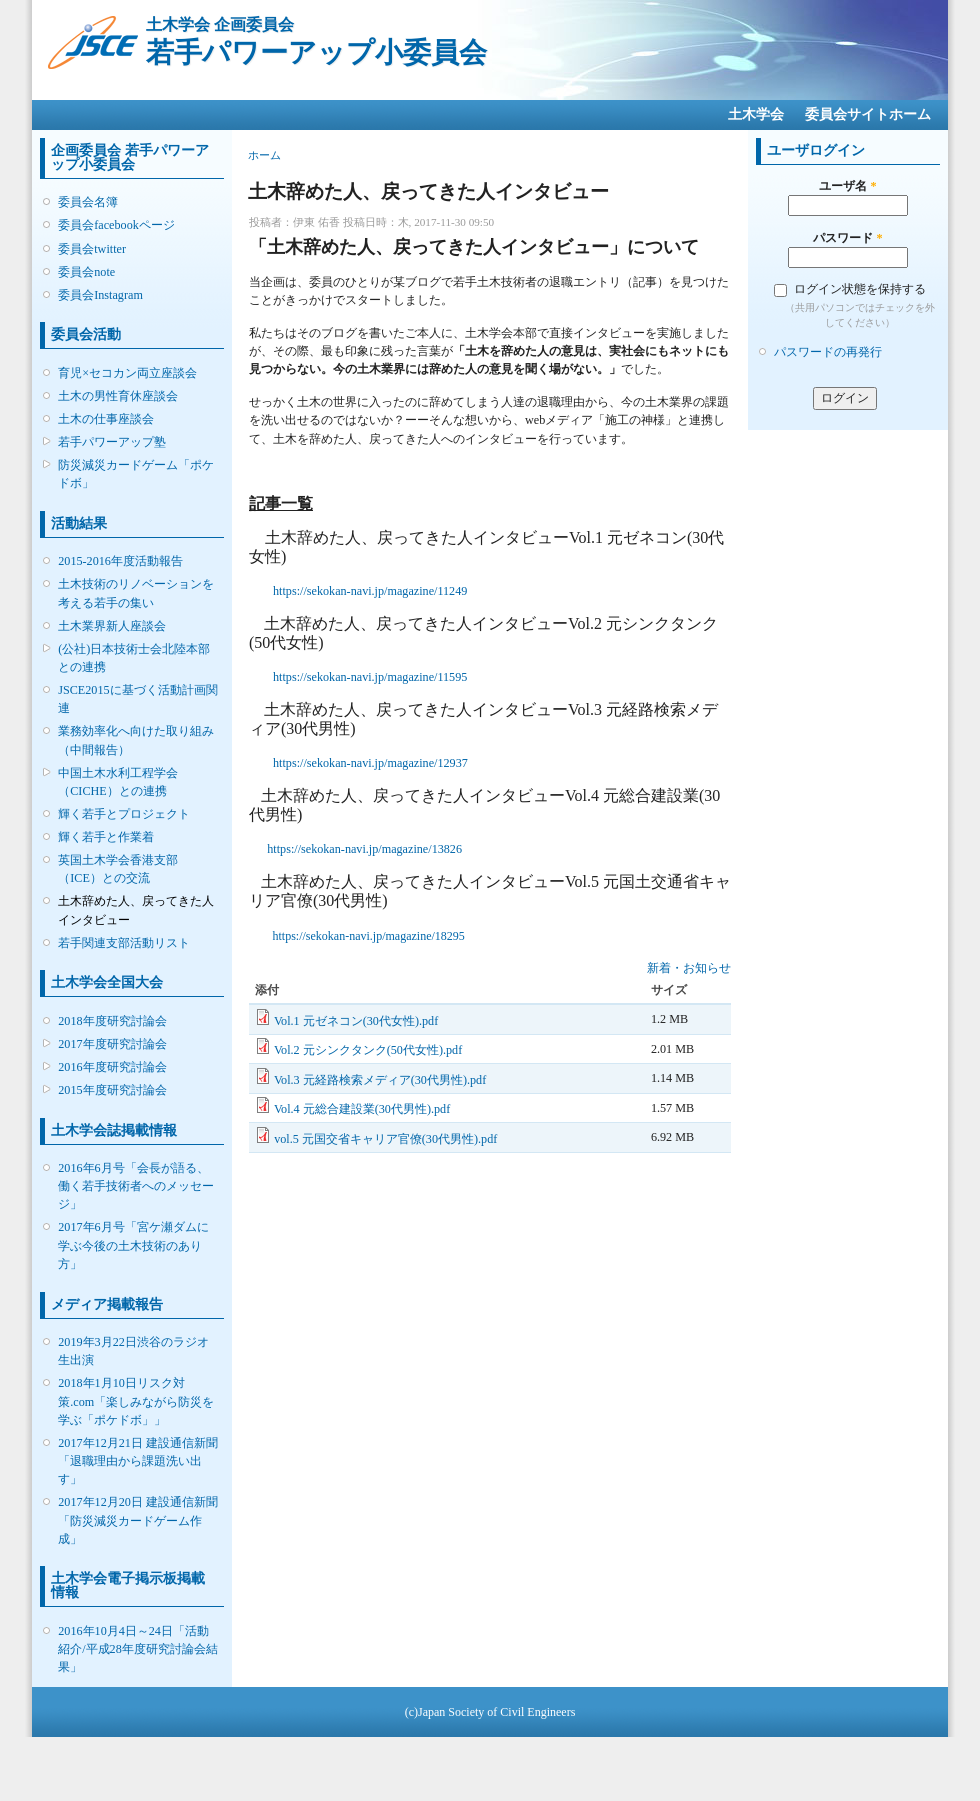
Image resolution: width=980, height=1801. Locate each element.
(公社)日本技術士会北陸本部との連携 (134, 658)
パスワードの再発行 (828, 352)
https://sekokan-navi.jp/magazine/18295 (369, 936)
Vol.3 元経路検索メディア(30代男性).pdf (380, 1080)
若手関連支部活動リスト (124, 943)
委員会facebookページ (116, 225)
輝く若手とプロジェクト (124, 814)
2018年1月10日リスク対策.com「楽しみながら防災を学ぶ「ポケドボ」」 (136, 1401)
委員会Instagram (100, 295)
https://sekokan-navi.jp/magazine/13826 (364, 849)
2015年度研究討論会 (112, 1090)
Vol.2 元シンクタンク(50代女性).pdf (368, 1050)
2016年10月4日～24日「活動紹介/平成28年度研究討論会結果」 (138, 1649)
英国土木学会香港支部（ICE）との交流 (118, 869)
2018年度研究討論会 (112, 1021)
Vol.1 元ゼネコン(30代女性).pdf (356, 1021)
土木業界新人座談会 (112, 626)
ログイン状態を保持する (860, 289)
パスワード (847, 238)
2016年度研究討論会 (112, 1067)
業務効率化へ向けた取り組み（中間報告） (136, 740)
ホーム (264, 155)
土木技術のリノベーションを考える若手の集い (136, 593)
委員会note (86, 272)
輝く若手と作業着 (106, 837)
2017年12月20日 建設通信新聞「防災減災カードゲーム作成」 (138, 1520)
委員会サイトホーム (868, 114)
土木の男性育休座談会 (118, 396)
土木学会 (756, 114)
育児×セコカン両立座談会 (127, 373)
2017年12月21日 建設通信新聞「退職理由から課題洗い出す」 (138, 1461)
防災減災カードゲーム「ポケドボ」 (136, 474)
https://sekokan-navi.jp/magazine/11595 (370, 677)
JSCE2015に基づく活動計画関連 (137, 699)
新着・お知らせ (689, 968)
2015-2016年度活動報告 (120, 561)
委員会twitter (92, 249)
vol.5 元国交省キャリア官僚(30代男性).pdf (385, 1139)
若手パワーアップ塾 (112, 442)
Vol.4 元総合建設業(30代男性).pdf (362, 1109)
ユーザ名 (847, 186)
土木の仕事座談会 (106, 419)
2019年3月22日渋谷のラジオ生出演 (133, 1351)
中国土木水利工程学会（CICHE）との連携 (118, 782)
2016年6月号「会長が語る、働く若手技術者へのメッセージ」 (136, 1186)
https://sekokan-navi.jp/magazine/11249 (370, 591)
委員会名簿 (88, 202)
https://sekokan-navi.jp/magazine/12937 (370, 763)
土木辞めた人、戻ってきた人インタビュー (136, 910)
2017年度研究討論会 (112, 1044)
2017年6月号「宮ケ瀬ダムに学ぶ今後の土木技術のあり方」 (133, 1245)
